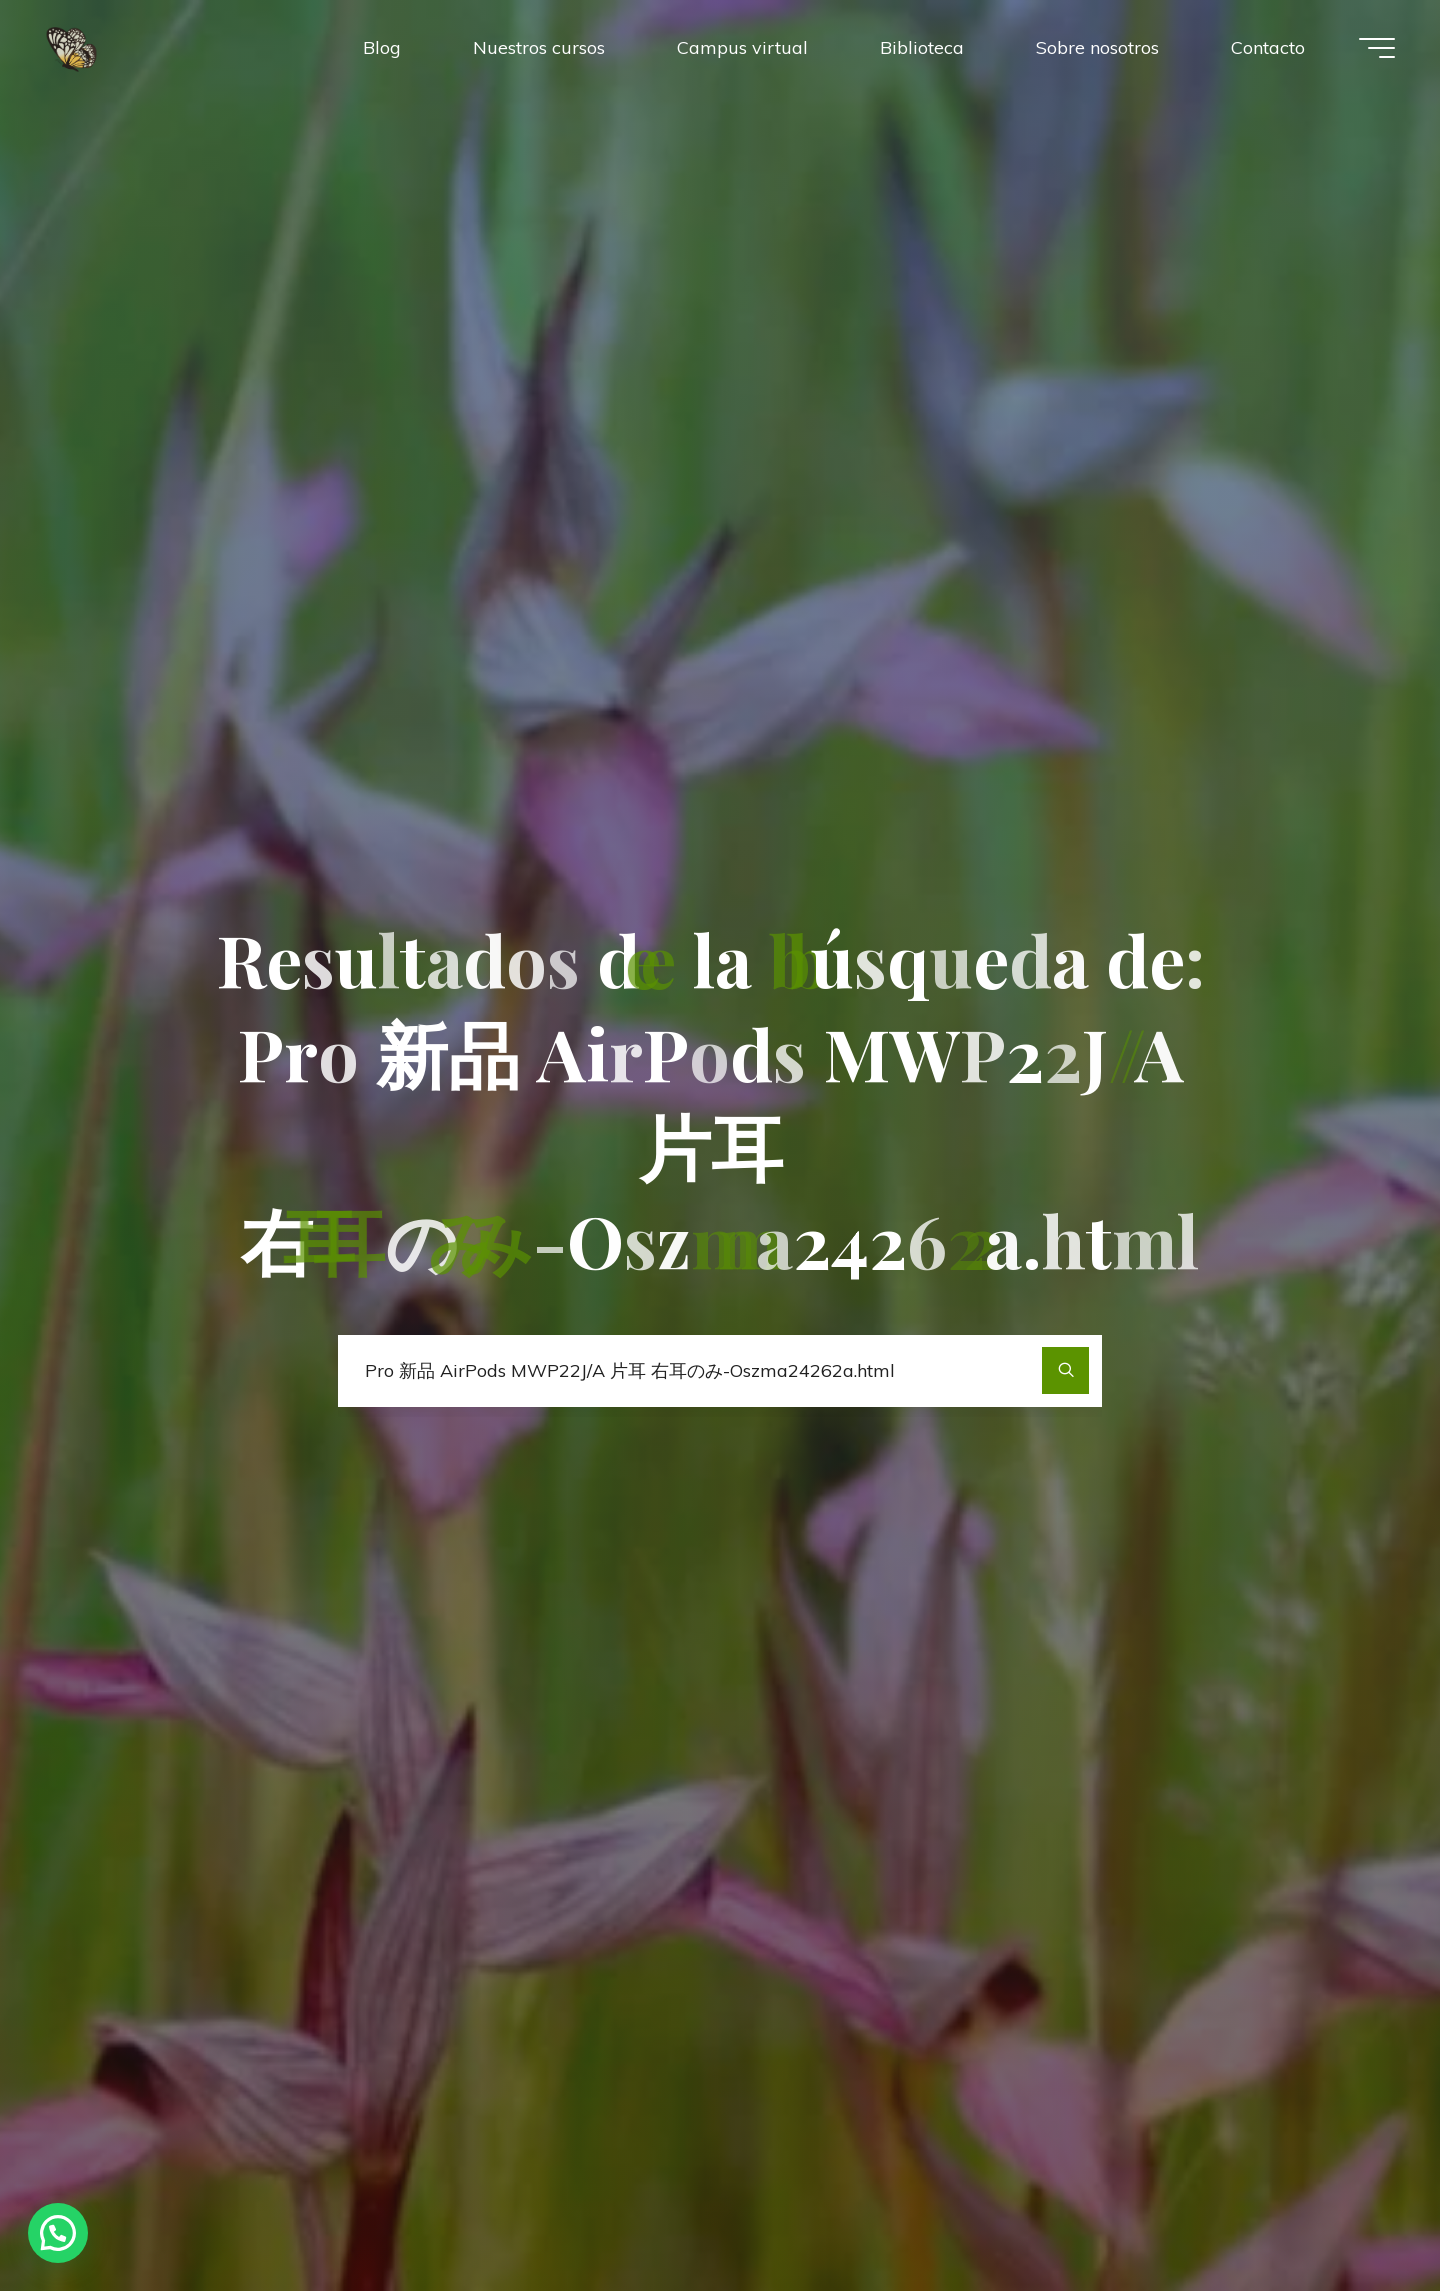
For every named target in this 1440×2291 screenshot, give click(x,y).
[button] (58, 2233)
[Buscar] (1065, 1370)
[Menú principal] (1377, 48)
